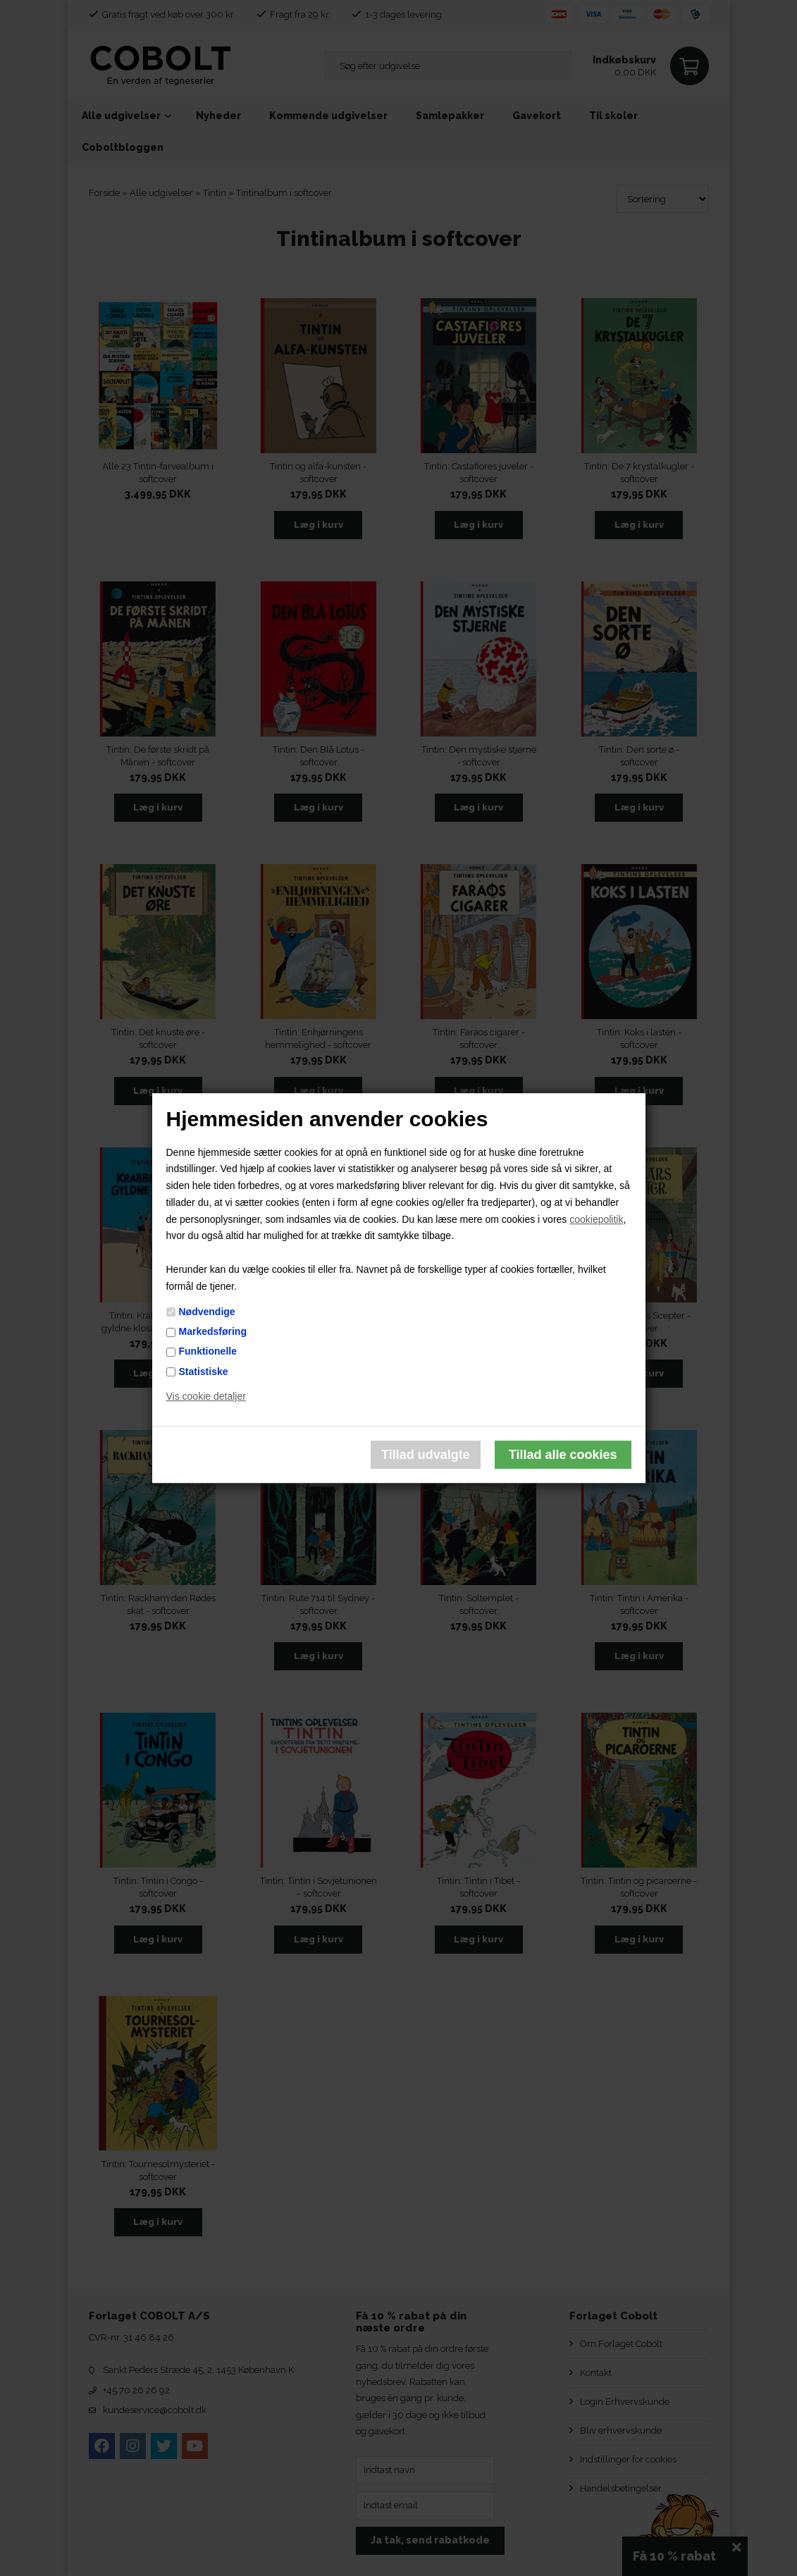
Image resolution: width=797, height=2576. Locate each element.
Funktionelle (208, 1351)
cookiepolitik (596, 1219)
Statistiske (203, 1371)
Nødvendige (207, 1311)
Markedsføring (213, 1331)
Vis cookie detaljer (206, 1397)
